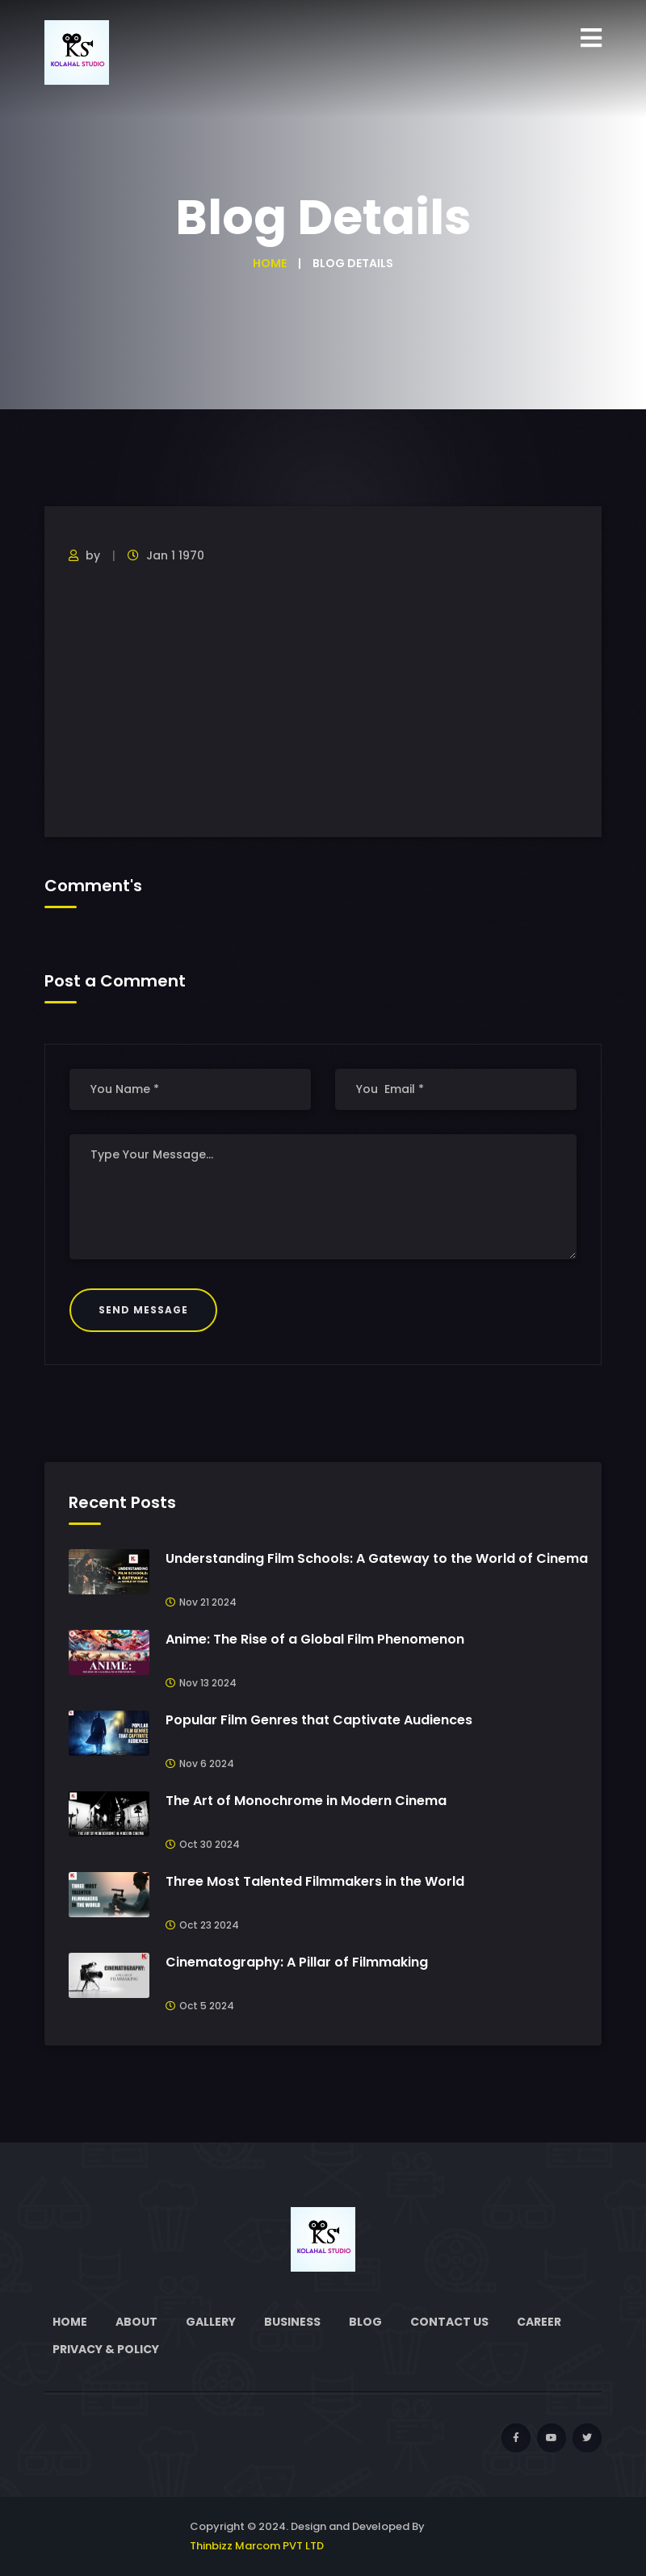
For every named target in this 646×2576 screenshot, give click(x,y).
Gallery (211, 2322)
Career (539, 2322)
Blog (365, 2322)
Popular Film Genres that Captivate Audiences (319, 1720)
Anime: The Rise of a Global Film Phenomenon (315, 1639)
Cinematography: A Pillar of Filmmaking (297, 1962)
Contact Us (449, 2322)
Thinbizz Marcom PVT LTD (257, 2545)
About (136, 2322)
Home (270, 263)
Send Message (143, 1310)
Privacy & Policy (105, 2349)
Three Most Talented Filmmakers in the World (315, 1881)
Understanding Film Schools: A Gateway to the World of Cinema (377, 1558)
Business (292, 2322)
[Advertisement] (323, 700)
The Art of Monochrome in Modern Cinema (306, 1800)
